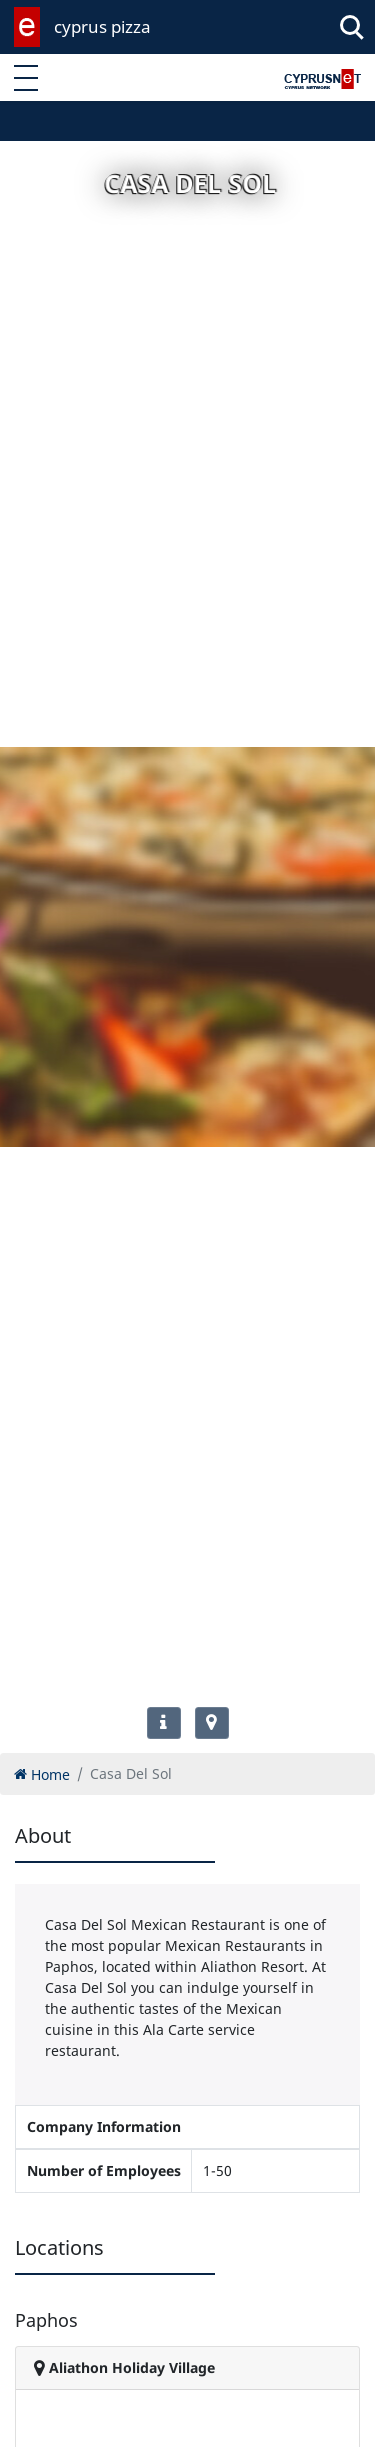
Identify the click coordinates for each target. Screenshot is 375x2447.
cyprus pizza (102, 26)
